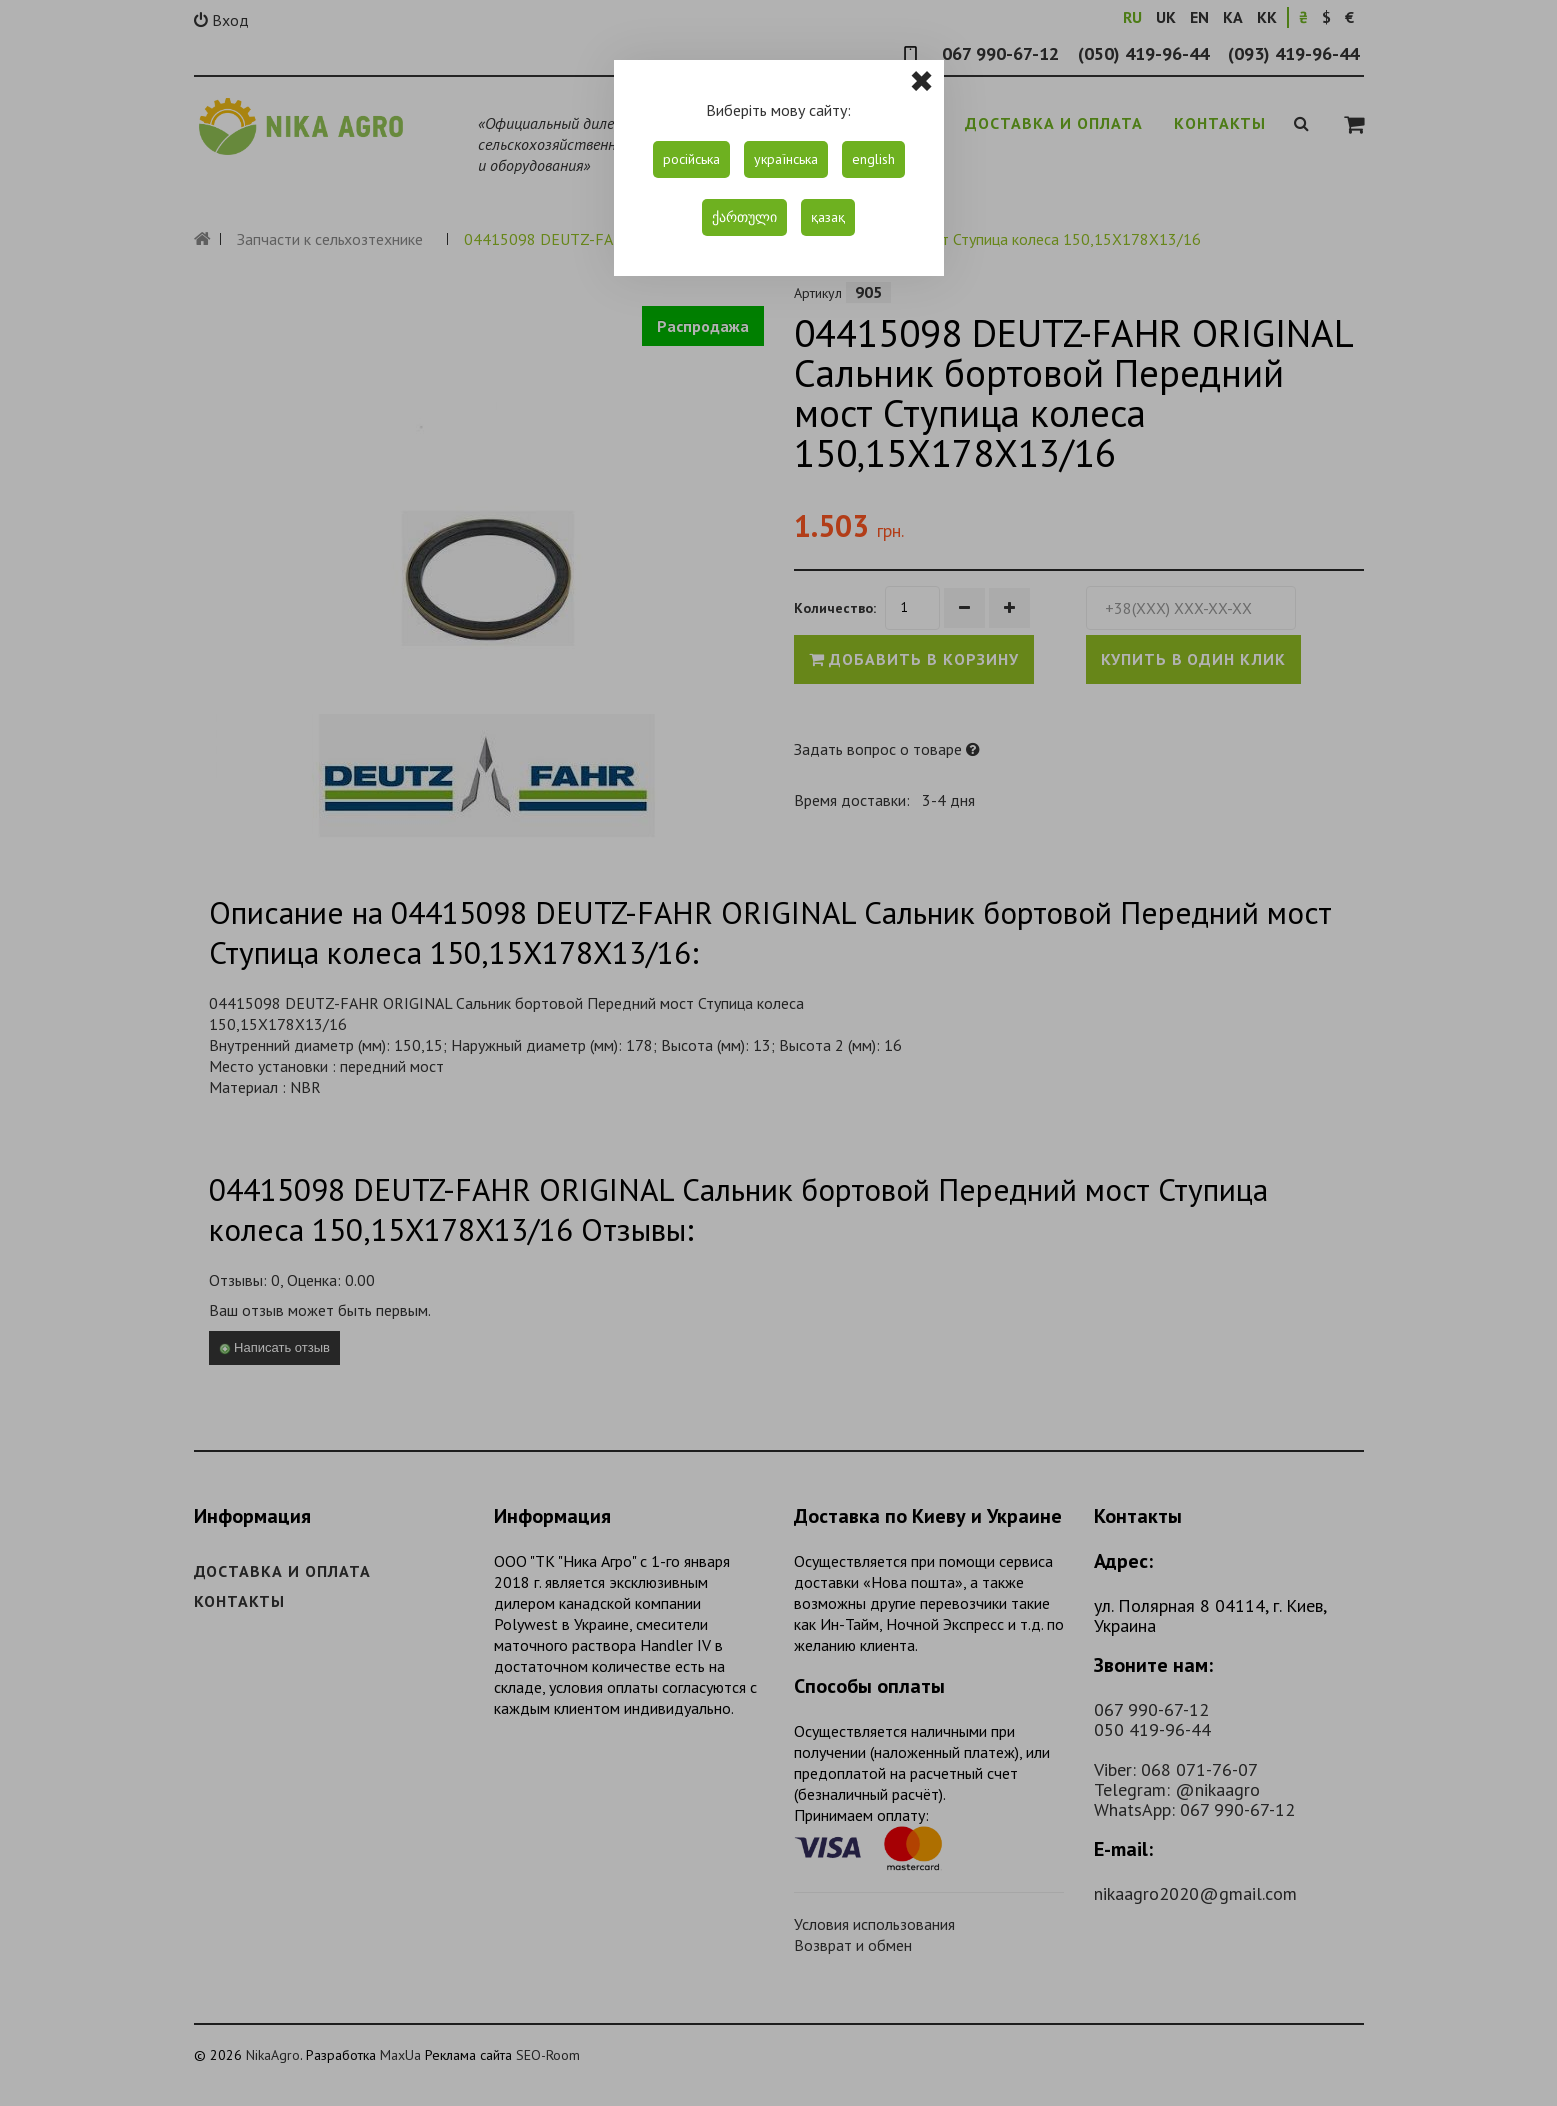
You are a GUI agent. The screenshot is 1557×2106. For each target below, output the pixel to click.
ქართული (744, 217)
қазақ (828, 217)
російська (691, 159)
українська (786, 159)
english (873, 159)
